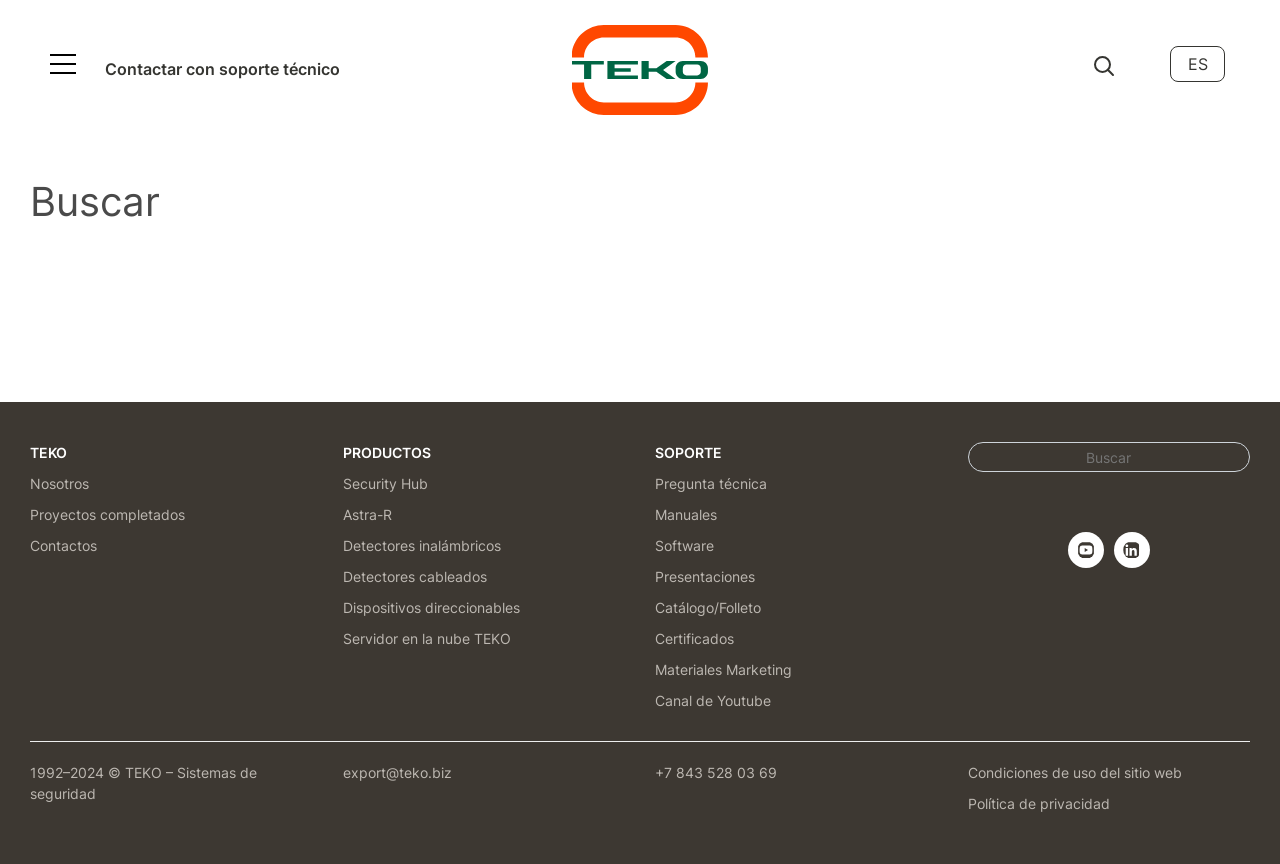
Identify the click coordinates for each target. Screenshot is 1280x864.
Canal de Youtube (713, 700)
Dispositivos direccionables (431, 607)
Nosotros (59, 483)
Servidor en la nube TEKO (427, 638)
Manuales (686, 514)
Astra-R (367, 514)
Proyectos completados (107, 514)
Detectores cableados (415, 576)
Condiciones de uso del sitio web (1075, 772)
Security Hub (385, 483)
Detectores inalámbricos (422, 545)
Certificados (694, 638)
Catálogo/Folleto (708, 607)
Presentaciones (705, 576)
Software (684, 545)
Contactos (63, 545)
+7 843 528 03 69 (716, 772)
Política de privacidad (1039, 803)
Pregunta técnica (711, 483)
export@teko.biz (397, 772)
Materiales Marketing (723, 669)
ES (1198, 64)
